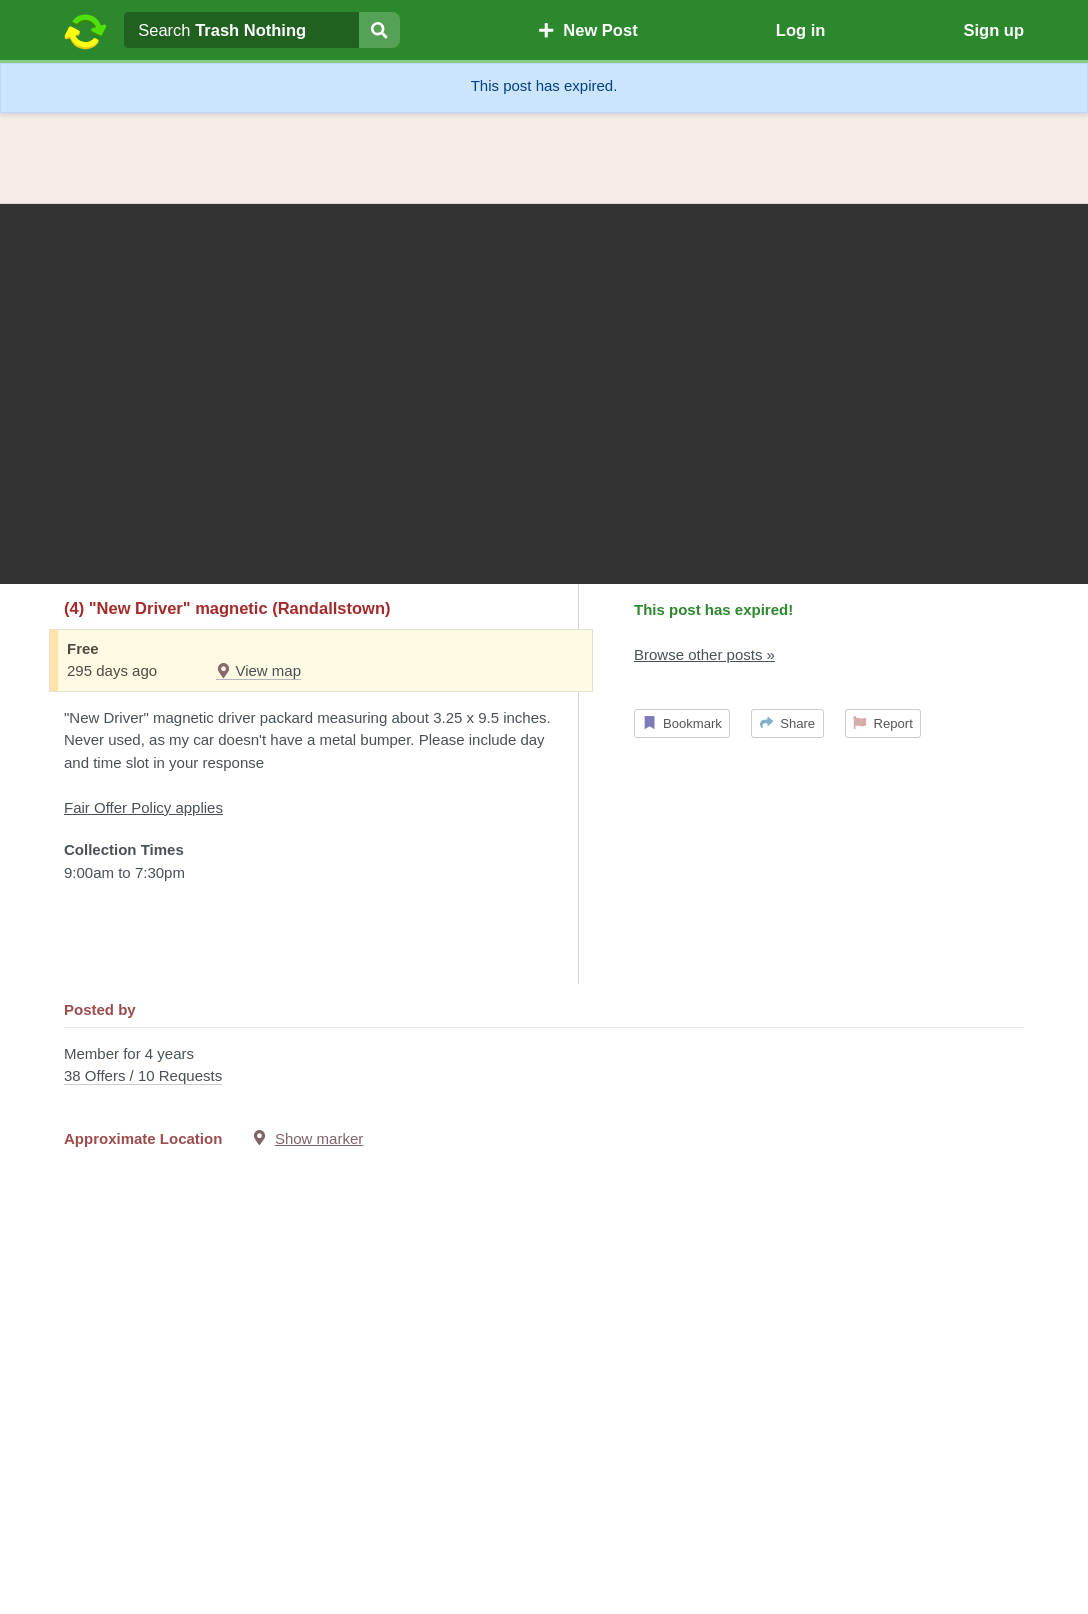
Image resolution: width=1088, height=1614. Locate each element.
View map (258, 670)
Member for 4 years (544, 1066)
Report (883, 723)
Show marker (319, 1138)
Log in (800, 30)
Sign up (993, 30)
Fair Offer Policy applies (143, 807)
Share (787, 723)
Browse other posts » (704, 654)
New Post (588, 30)
